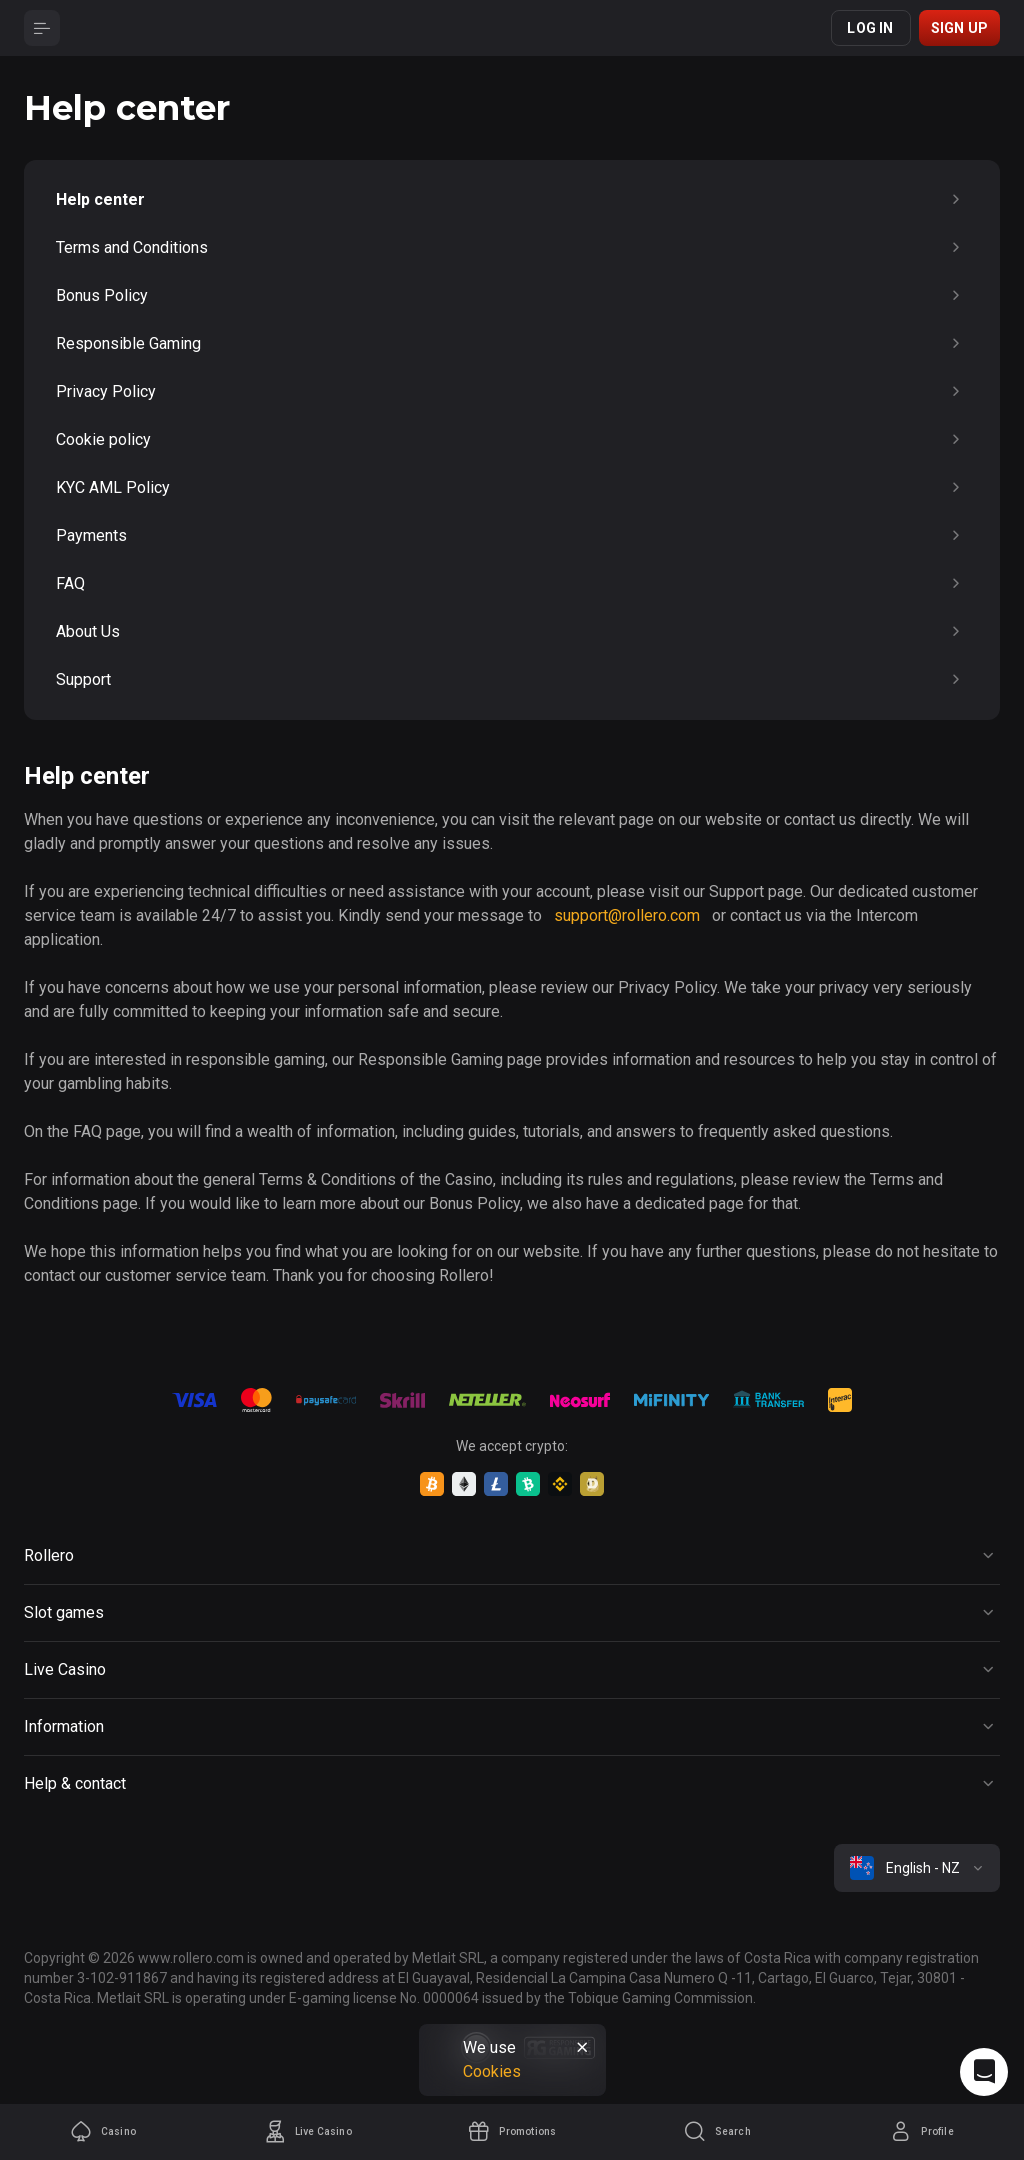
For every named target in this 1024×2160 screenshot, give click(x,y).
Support (512, 680)
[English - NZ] (917, 1868)
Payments (512, 536)
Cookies (492, 2071)
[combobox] (917, 1868)
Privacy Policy (512, 392)
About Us (512, 632)
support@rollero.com (627, 915)
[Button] (42, 28)
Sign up (959, 28)
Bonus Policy (512, 296)
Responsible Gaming (512, 344)
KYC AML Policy (512, 488)
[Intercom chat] (984, 2072)
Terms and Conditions (512, 248)
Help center (512, 200)
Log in (870, 28)
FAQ (512, 584)
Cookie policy (512, 440)
